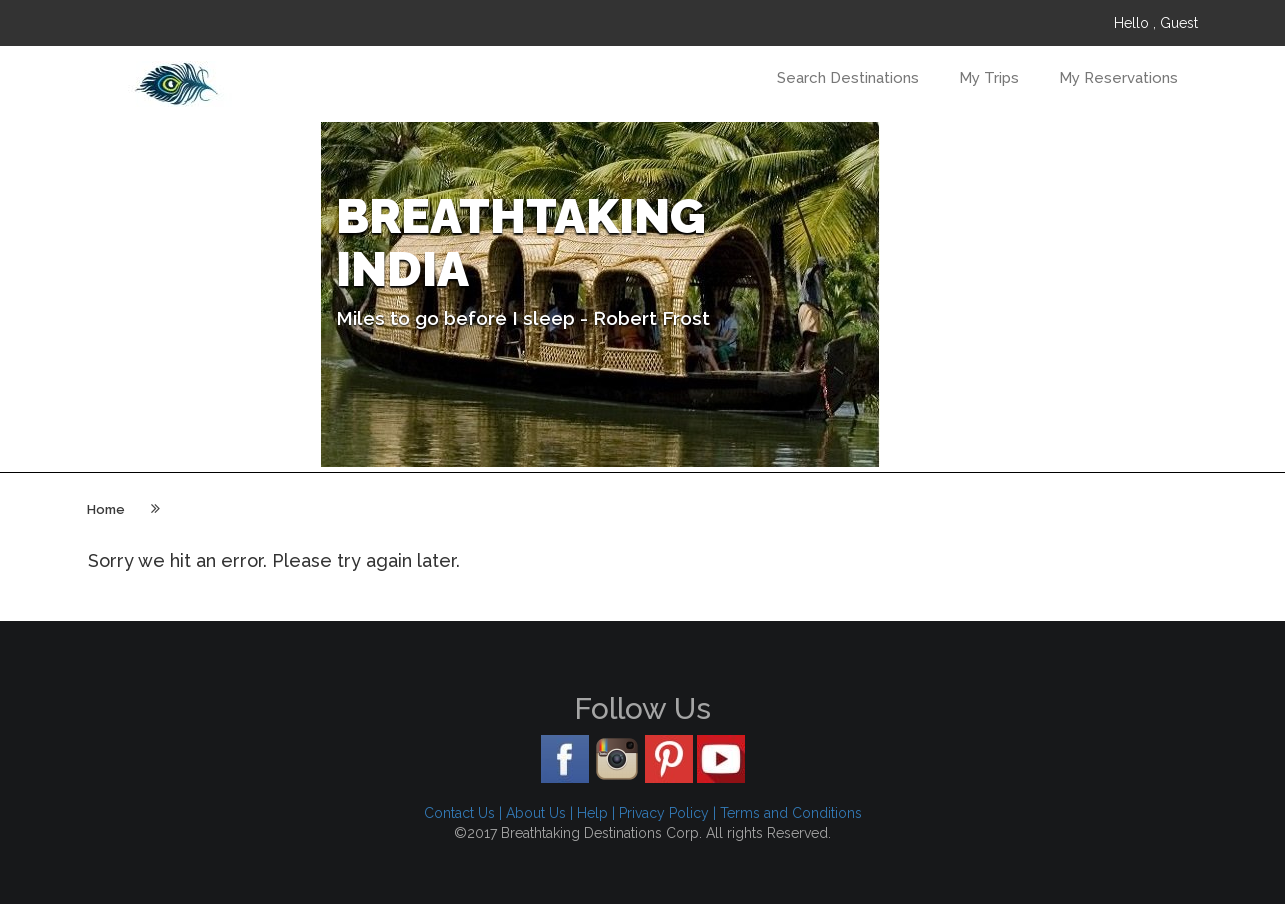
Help (592, 813)
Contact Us (459, 813)
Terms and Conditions (791, 813)
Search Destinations (848, 78)
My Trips (989, 78)
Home (106, 509)
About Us (536, 813)
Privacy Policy (664, 813)
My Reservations (1118, 78)
